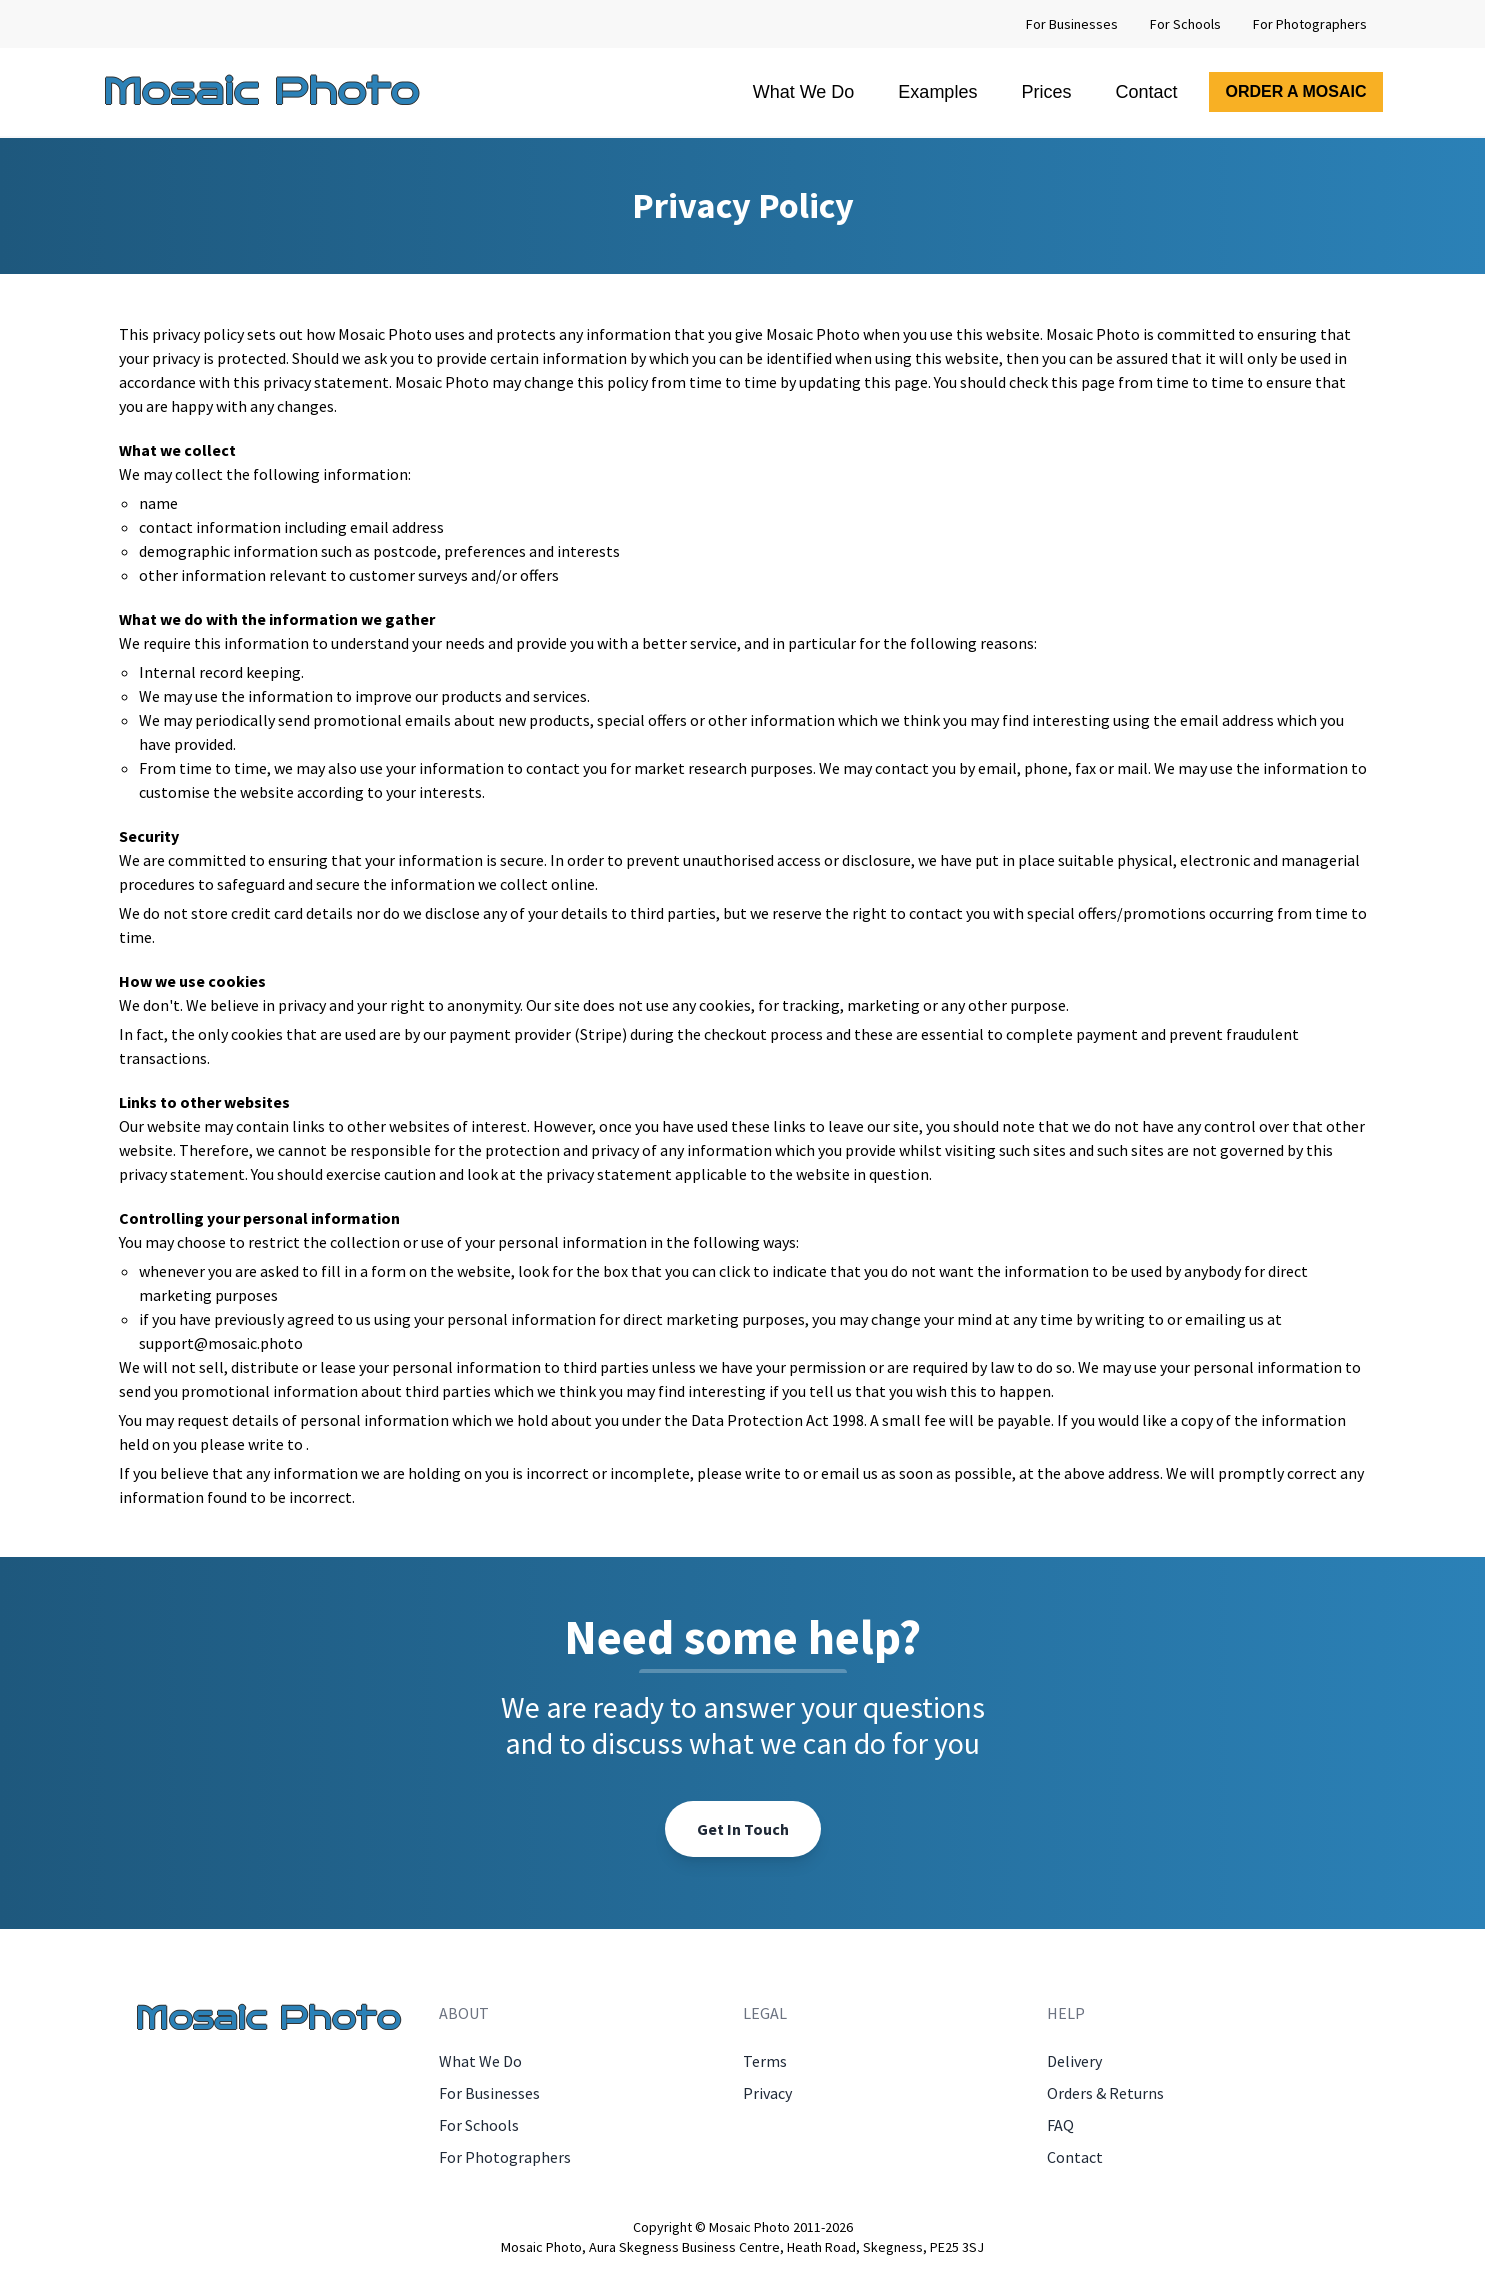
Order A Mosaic (1295, 91)
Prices (1046, 92)
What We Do (804, 92)
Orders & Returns (1105, 2093)
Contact (1146, 92)
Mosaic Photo (261, 91)
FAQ (1060, 2125)
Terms (765, 2061)
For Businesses (1072, 24)
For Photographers (1310, 24)
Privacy (767, 2093)
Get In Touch (743, 1829)
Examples (937, 92)
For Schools (1185, 24)
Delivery (1074, 2061)
